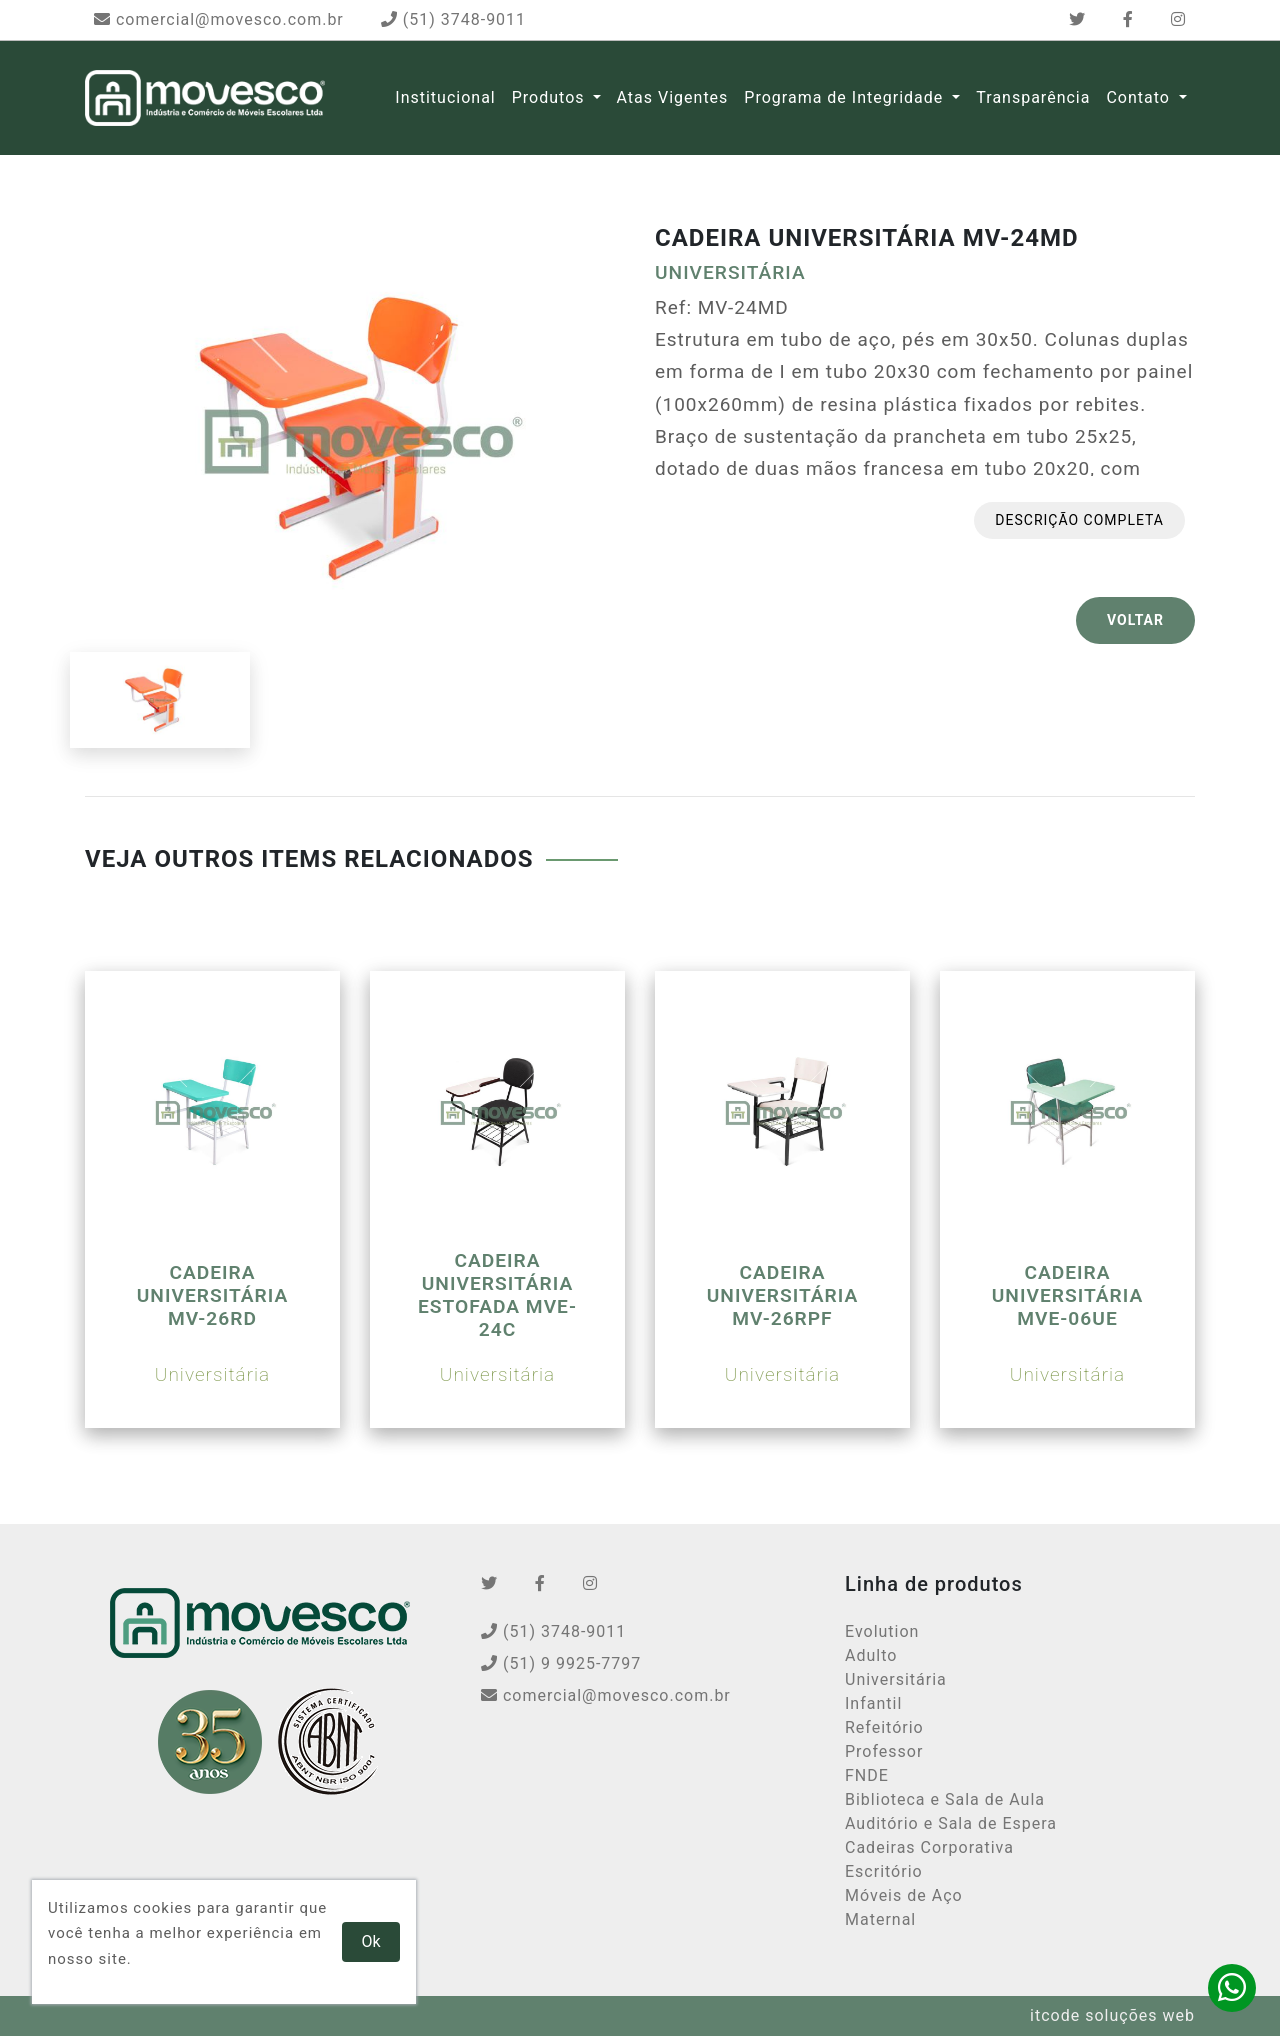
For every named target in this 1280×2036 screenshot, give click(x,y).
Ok (371, 1941)
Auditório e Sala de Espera (951, 1823)
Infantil (873, 1703)
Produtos (548, 97)
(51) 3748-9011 (453, 19)
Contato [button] (1140, 97)
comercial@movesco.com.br (219, 19)
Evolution (882, 1631)
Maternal (880, 1919)
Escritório (884, 1871)
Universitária (896, 1679)
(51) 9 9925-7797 (561, 1663)
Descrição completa (1079, 520)
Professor (884, 1751)
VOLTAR (1135, 620)
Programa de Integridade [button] (846, 97)
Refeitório (884, 1727)
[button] (597, 98)
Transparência (1033, 97)
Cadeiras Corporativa (929, 1847)
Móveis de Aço (904, 1895)
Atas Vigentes (673, 97)
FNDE (867, 1775)
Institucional (445, 97)
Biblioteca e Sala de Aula (945, 1799)
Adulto (871, 1655)
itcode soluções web (1112, 2015)
